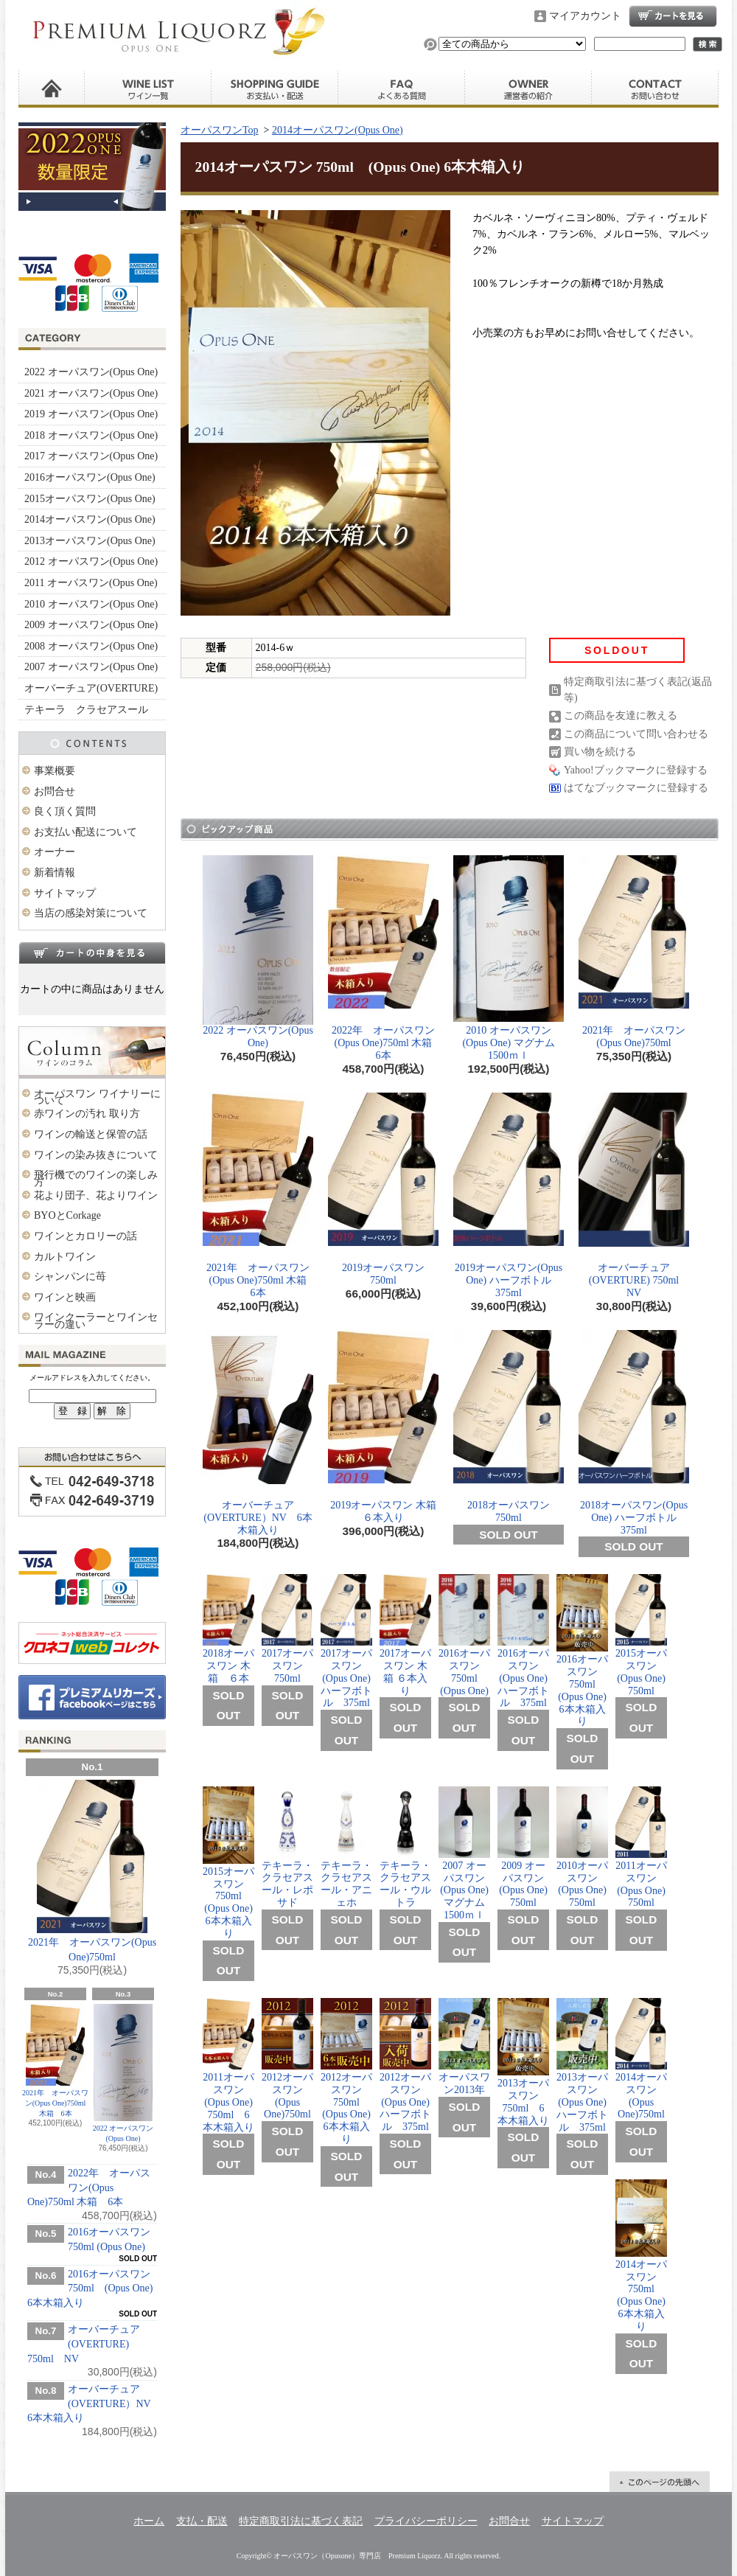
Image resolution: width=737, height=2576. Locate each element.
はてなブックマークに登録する (636, 787)
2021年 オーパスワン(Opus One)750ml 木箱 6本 (55, 2060)
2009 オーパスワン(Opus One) (91, 624)
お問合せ (655, 89)
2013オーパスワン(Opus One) (90, 540)
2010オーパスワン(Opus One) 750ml (582, 1847)
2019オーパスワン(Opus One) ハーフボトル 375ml (508, 1195)
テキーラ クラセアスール (86, 709)
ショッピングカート (673, 16)
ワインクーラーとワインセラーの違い (96, 1321)
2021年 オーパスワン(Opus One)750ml (92, 1871)
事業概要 (54, 770)
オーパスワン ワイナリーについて (97, 1097)
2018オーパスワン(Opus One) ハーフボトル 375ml (634, 1433)
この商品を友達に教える (620, 715)
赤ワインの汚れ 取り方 (87, 1113)
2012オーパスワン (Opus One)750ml (287, 2059)
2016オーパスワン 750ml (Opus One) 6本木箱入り (90, 2288)
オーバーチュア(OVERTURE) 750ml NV (83, 2344)
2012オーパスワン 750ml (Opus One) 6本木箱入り (346, 2071)
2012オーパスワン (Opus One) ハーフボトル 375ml (405, 2065)
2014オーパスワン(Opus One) (90, 519)
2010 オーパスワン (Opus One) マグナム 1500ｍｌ (509, 958)
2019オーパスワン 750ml (383, 1189)
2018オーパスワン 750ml (508, 1426)
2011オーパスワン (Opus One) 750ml (641, 1847)
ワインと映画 (65, 1297)
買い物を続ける (600, 751)
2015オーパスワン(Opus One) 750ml (641, 1635)
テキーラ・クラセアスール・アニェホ (346, 1847)
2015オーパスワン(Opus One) (90, 498)
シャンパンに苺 (70, 1276)
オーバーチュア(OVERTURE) (91, 688)
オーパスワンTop (220, 130)
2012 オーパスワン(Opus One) (91, 561)
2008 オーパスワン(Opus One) (91, 646)
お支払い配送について (85, 832)
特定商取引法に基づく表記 (301, 2521)
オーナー (54, 851)
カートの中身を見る (92, 952)
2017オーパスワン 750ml (287, 1629)
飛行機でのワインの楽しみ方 (96, 1178)
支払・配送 (202, 2521)
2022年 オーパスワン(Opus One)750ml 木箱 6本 (88, 2187)
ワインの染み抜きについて (96, 1154)
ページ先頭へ (659, 2481)
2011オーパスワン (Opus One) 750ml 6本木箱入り (228, 2065)
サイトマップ (65, 893)
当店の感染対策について (90, 913)
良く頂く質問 (401, 89)
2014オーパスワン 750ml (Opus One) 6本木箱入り (641, 2255)
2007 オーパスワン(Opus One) (91, 666)
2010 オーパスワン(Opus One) (91, 604)
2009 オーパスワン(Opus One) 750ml (523, 1847)
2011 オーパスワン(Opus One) (91, 582)
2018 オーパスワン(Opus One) (91, 435)
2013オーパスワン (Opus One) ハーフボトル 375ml (582, 2065)
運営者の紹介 (528, 89)
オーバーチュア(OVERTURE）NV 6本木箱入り (94, 2403)
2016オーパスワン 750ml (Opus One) (464, 1635)
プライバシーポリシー (426, 2521)
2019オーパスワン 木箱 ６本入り (383, 1426)
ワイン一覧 (148, 89)
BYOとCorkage (67, 1215)
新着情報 (54, 872)
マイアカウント (585, 15)
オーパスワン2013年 (464, 2046)
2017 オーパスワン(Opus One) (91, 456)
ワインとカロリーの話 (85, 1236)
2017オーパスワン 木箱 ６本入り (405, 1635)
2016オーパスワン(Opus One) (90, 477)
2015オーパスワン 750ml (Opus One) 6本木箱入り (228, 1862)
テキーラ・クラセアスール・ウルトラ (405, 1847)
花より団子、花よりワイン (96, 1195)
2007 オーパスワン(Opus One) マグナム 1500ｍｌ (467, 1853)
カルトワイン (65, 1256)
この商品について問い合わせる (636, 733)
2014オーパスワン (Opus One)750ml (641, 2059)
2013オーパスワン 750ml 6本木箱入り (523, 2062)
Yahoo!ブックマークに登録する (636, 770)
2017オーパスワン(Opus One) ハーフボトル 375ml (346, 1641)
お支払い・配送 (275, 89)
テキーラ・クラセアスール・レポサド (287, 1847)
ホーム (51, 89)
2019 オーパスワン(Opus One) (91, 414)
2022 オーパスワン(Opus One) (91, 371)
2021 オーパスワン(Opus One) (91, 393)
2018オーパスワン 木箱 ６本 (231, 1629)
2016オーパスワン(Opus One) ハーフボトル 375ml (523, 1641)
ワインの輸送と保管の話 (90, 1134)
